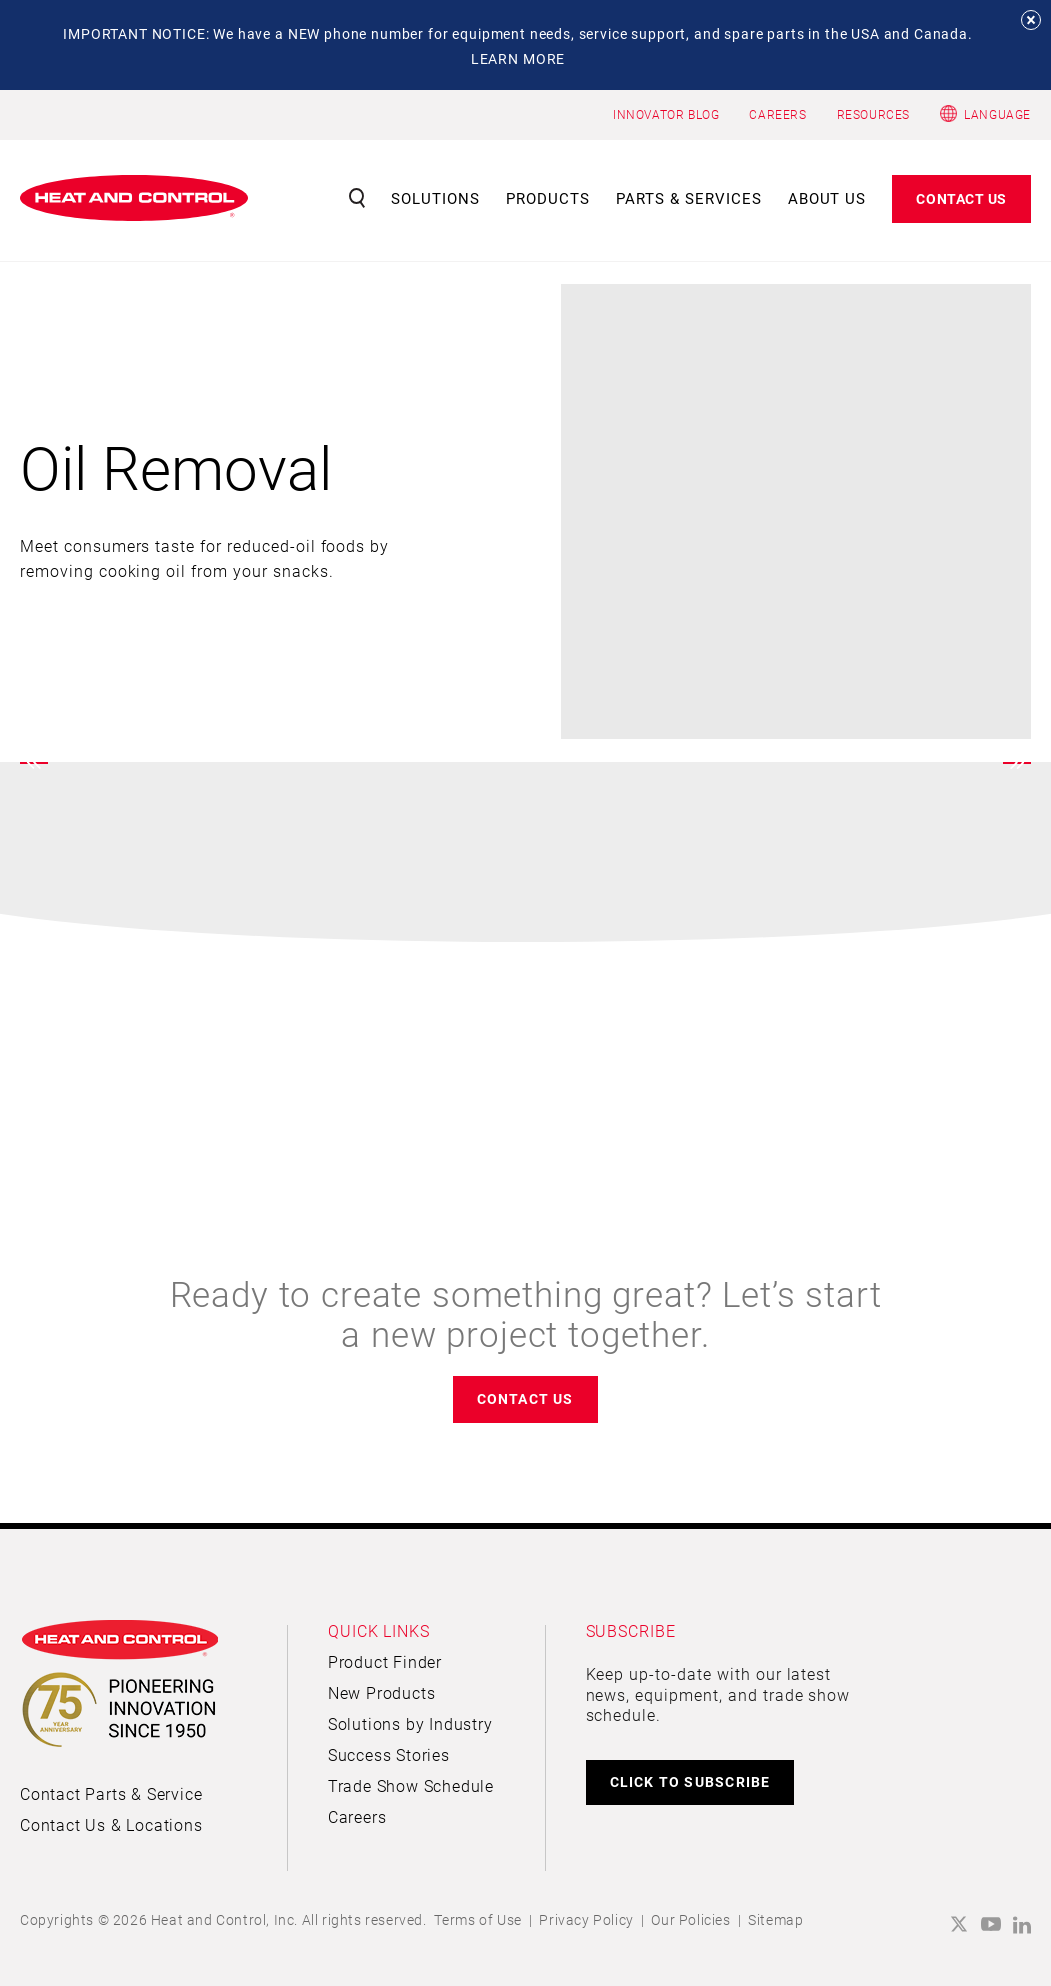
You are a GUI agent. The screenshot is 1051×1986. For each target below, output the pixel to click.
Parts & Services (689, 198)
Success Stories (389, 1754)
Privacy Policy (586, 1919)
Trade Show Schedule (411, 1785)
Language (997, 114)
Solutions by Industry (410, 1723)
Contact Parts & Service (111, 1793)
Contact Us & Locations (111, 1824)
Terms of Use (478, 1919)
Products (548, 198)
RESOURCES (873, 114)
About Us (827, 198)
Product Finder (385, 1661)
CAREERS (777, 114)
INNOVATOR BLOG (666, 114)
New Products (382, 1692)
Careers (357, 1816)
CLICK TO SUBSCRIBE (690, 1781)
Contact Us (961, 198)
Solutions (435, 198)
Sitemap (775, 1919)
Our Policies (690, 1919)
